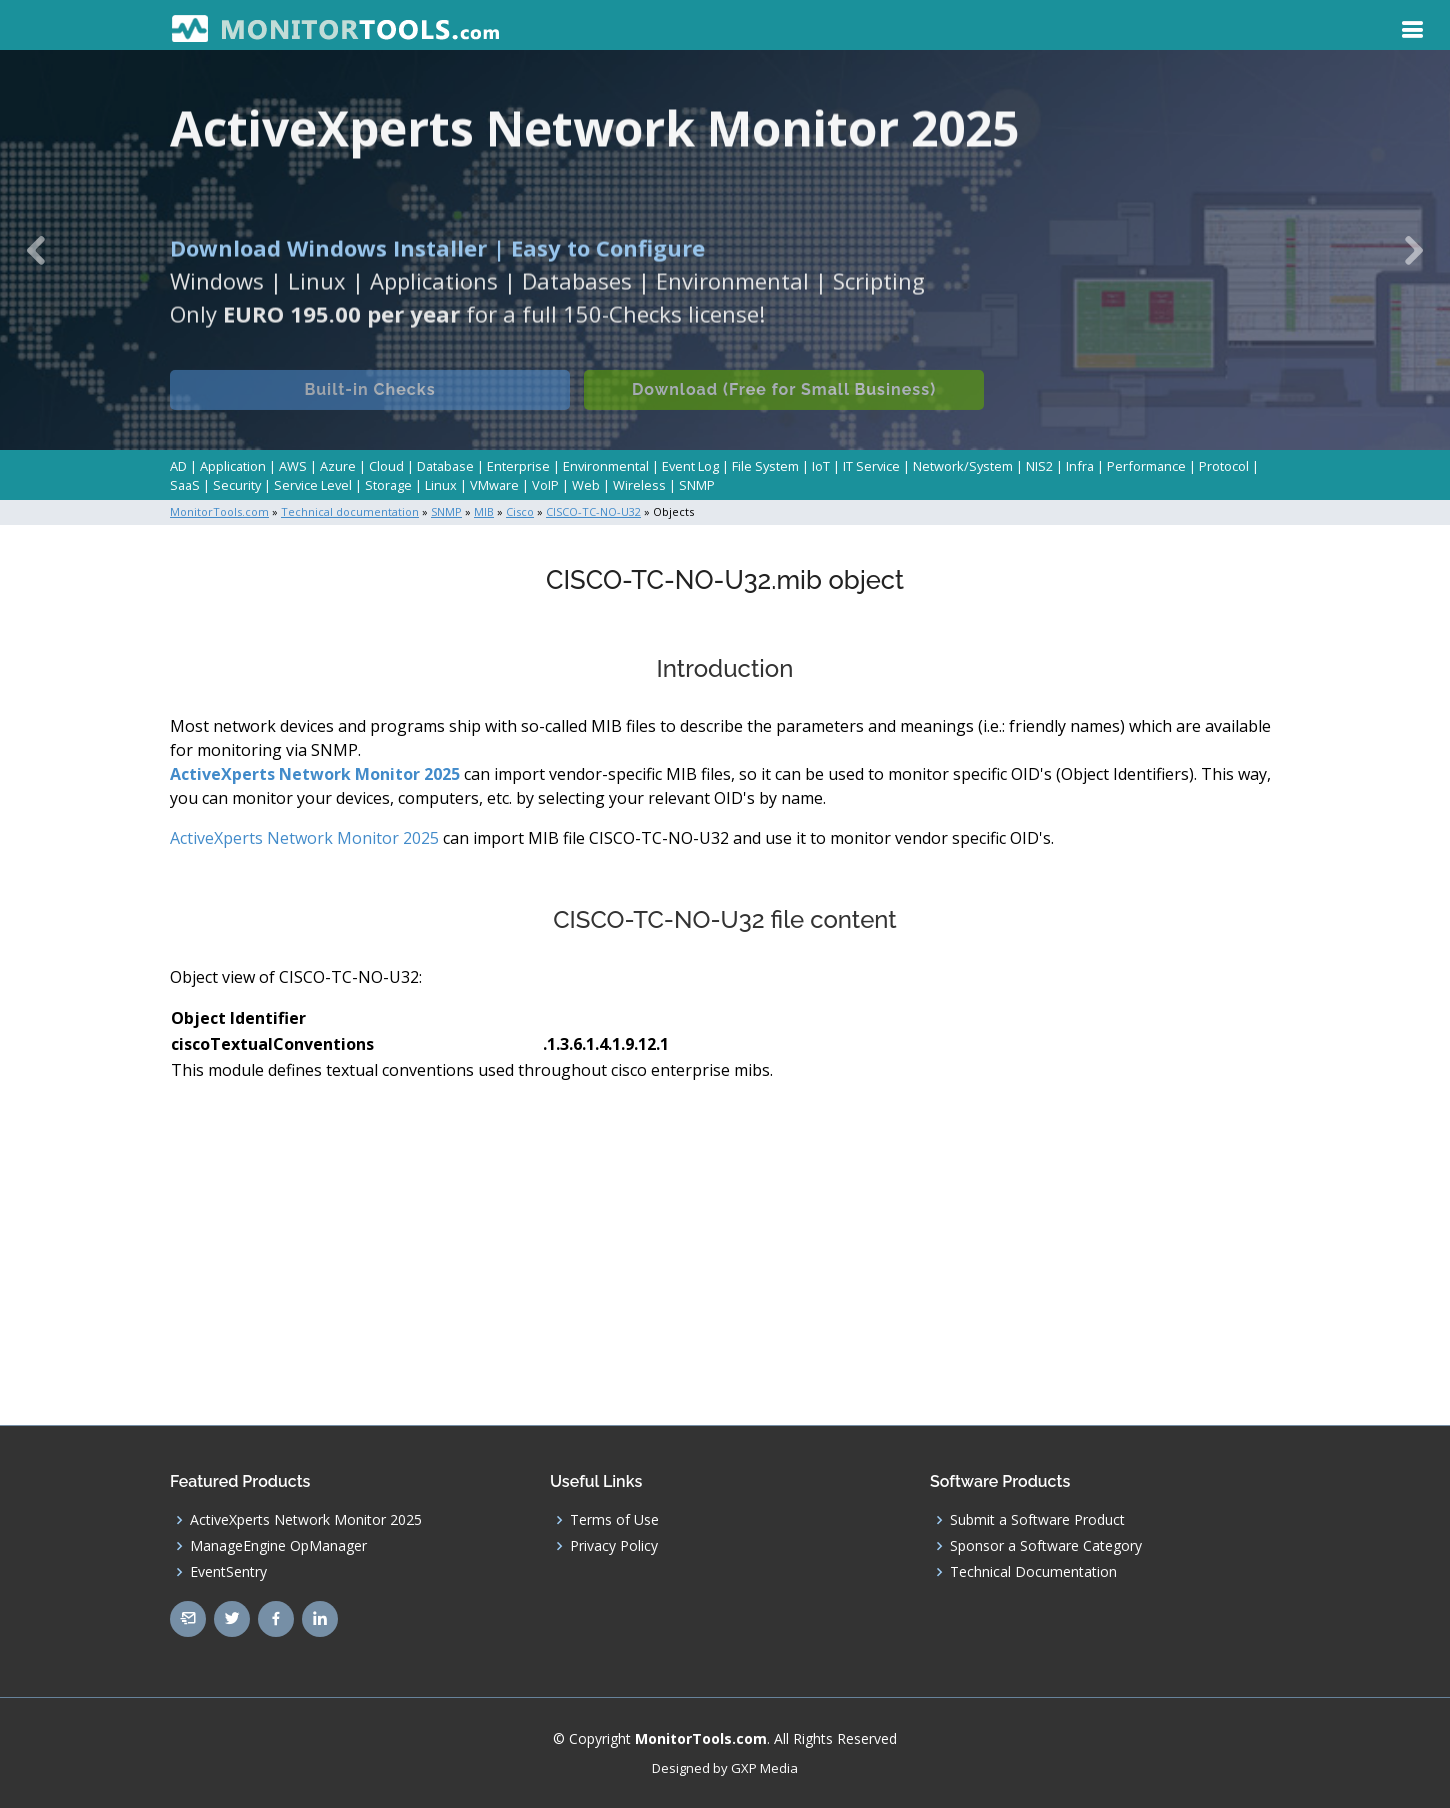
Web (586, 485)
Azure (338, 466)
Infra (1080, 466)
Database (445, 466)
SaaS (185, 485)
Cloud (386, 466)
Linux (441, 485)
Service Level (313, 485)
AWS (293, 466)
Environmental (606, 466)
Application (233, 466)
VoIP (545, 485)
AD (178, 466)
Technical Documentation (1033, 1572)
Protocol (1224, 466)
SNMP (697, 485)
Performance (1146, 466)
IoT (821, 466)
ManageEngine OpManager (278, 1546)
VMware (494, 485)
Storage (388, 485)
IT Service (871, 466)
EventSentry (228, 1572)
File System (765, 466)
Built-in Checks (369, 403)
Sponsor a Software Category (1046, 1546)
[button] (36, 250)
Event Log (690, 466)
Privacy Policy (614, 1546)
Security (237, 485)
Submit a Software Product (1037, 1520)
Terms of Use (614, 1520)
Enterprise (518, 466)
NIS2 (1039, 466)
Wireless (639, 485)
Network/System (963, 466)
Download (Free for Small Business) (784, 403)
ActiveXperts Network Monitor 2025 (315, 774)
